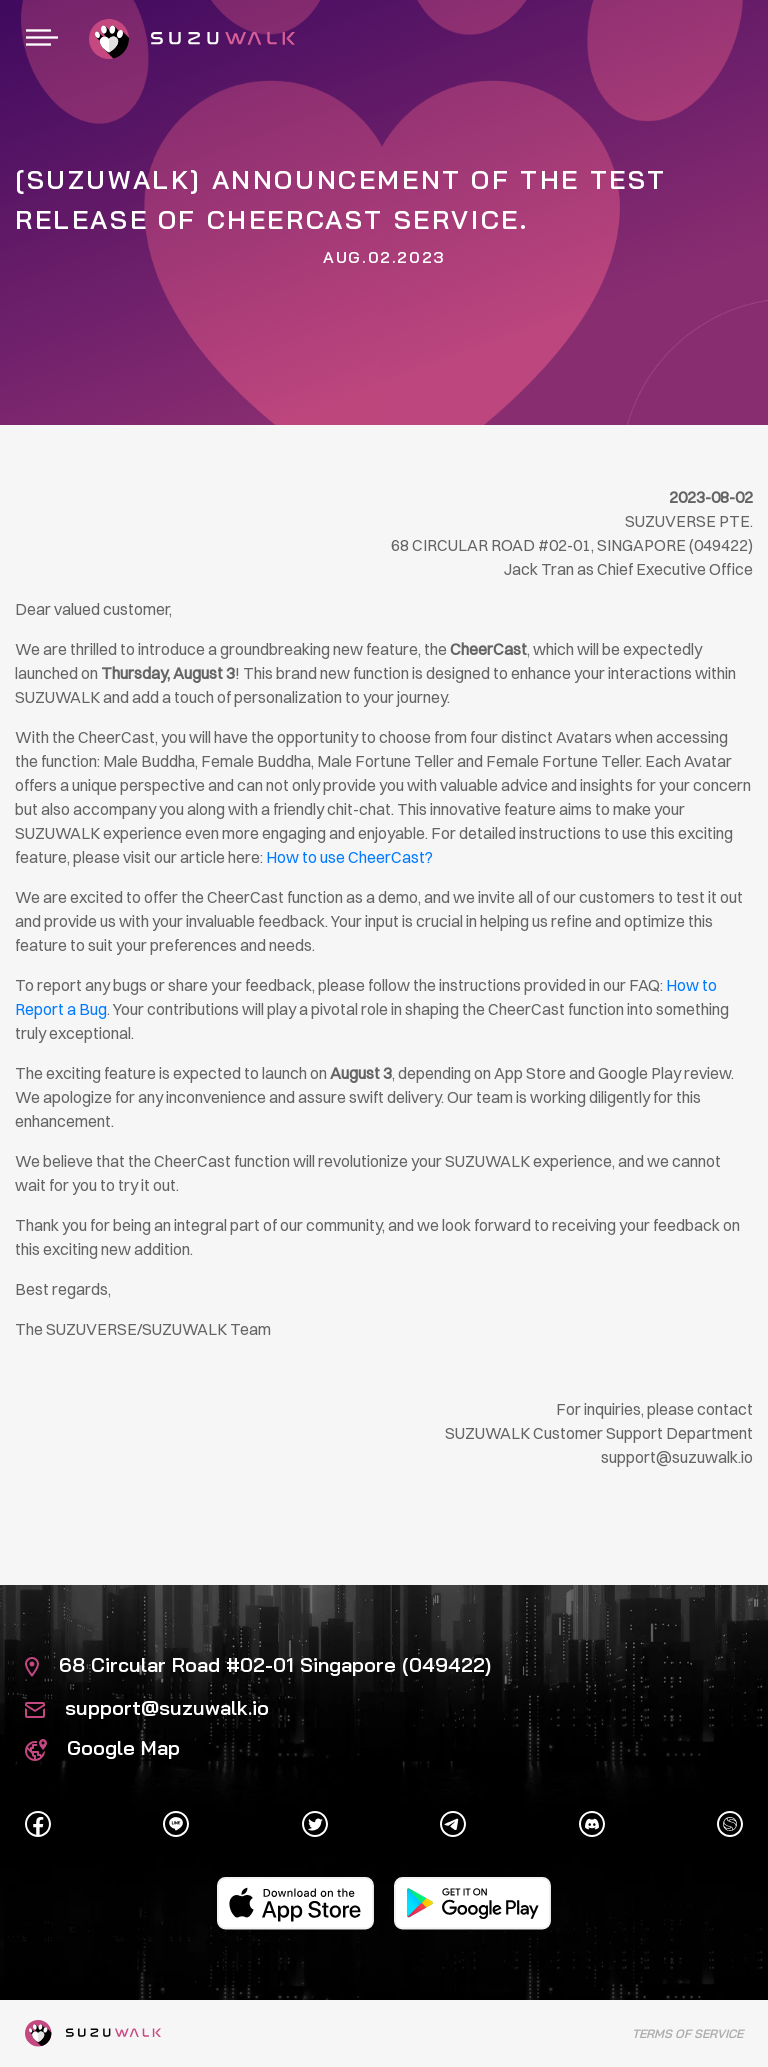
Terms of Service (687, 2033)
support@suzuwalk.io (147, 1707)
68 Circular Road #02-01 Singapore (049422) (258, 1664)
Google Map (102, 1747)
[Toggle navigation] (42, 39)
